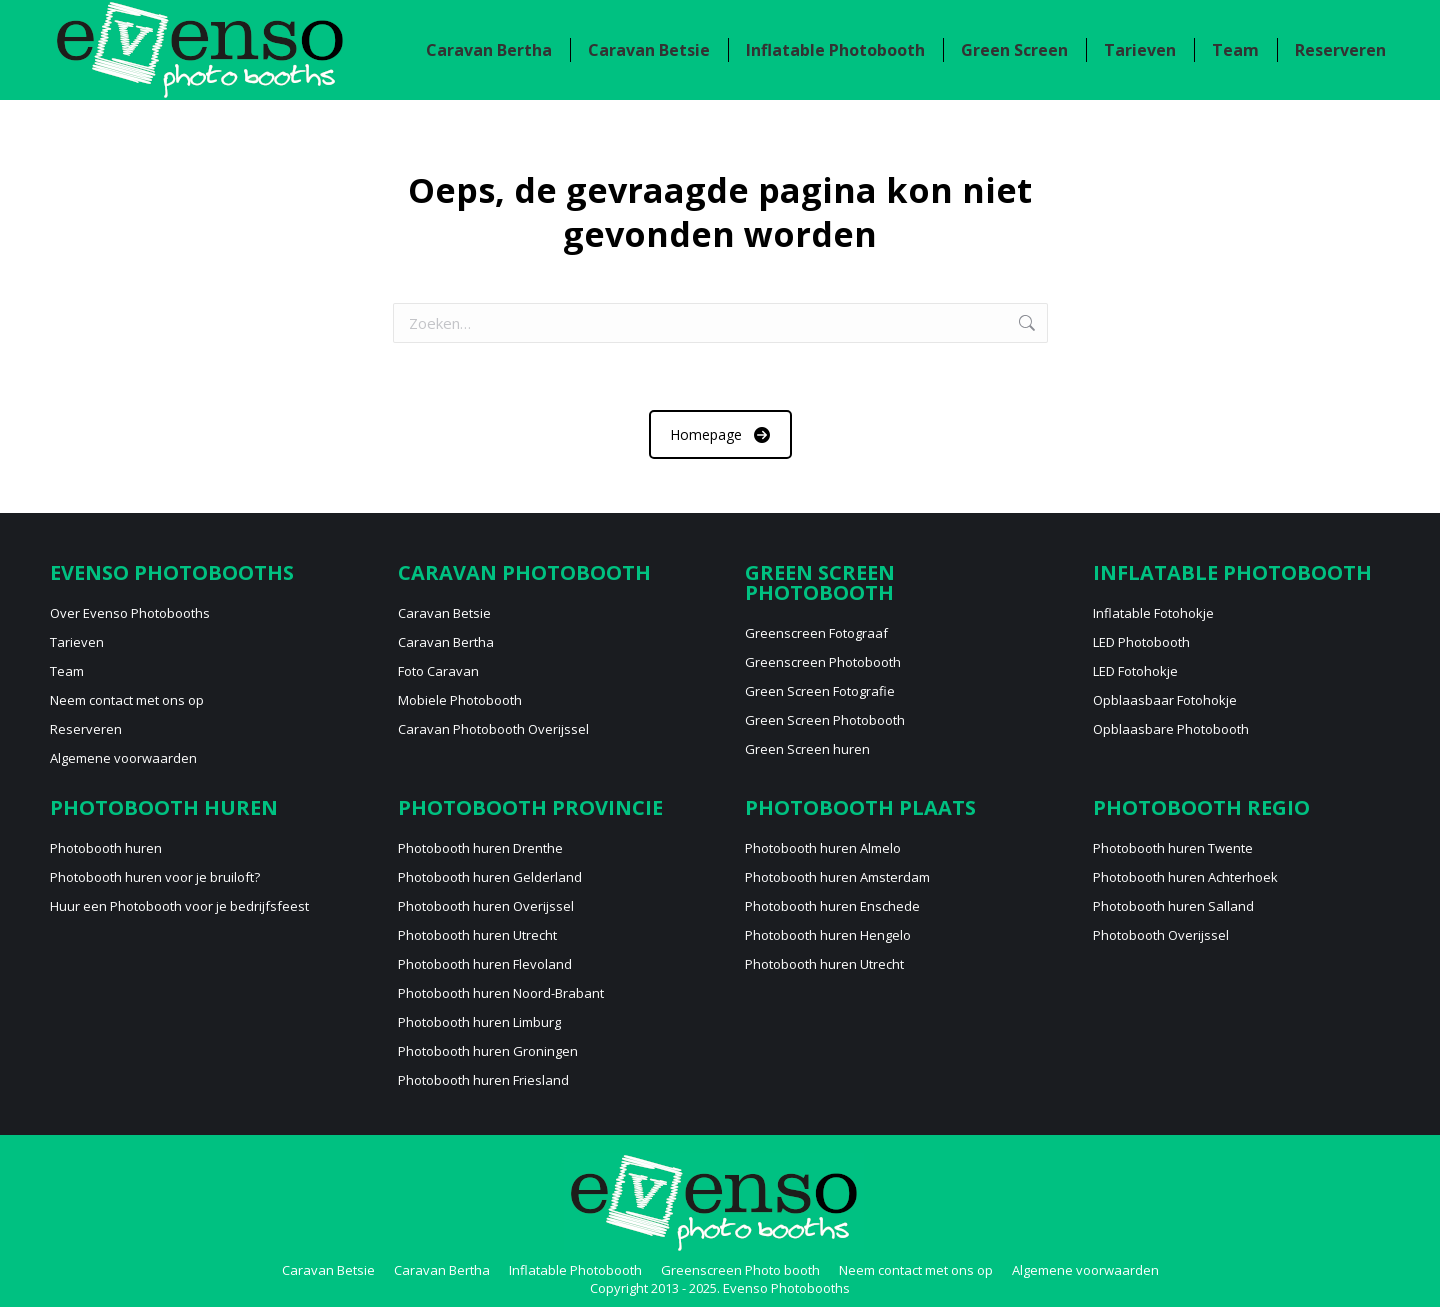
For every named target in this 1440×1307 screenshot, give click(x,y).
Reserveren (86, 729)
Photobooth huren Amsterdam (837, 877)
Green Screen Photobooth (825, 720)
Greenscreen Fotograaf (816, 633)
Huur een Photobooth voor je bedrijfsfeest (179, 906)
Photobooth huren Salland (1173, 906)
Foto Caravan (438, 671)
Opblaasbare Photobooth (1171, 729)
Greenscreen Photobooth (823, 662)
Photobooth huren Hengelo (828, 935)
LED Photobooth (1141, 642)
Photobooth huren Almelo (823, 848)
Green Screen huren (807, 749)
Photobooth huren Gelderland (490, 877)
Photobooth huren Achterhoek (1185, 877)
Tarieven (77, 642)
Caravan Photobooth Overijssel (493, 729)
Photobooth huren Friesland (483, 1080)
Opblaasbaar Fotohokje (1165, 700)
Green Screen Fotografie (820, 691)
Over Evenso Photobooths (130, 613)
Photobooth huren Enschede (832, 906)
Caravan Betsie (444, 613)
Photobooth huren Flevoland (485, 964)
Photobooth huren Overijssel (486, 906)
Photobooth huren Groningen (488, 1051)
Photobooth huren (106, 848)
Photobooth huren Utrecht (477, 935)
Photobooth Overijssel (1161, 935)
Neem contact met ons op (1279, 18)
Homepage (720, 434)
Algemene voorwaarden (123, 758)
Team (67, 671)
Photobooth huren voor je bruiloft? (155, 877)
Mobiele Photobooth (460, 700)
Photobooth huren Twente (1173, 848)
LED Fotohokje (1135, 671)
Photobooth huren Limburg (479, 1022)
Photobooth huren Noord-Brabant (501, 993)
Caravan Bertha (446, 642)
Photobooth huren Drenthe (480, 848)
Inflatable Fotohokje (1153, 613)
